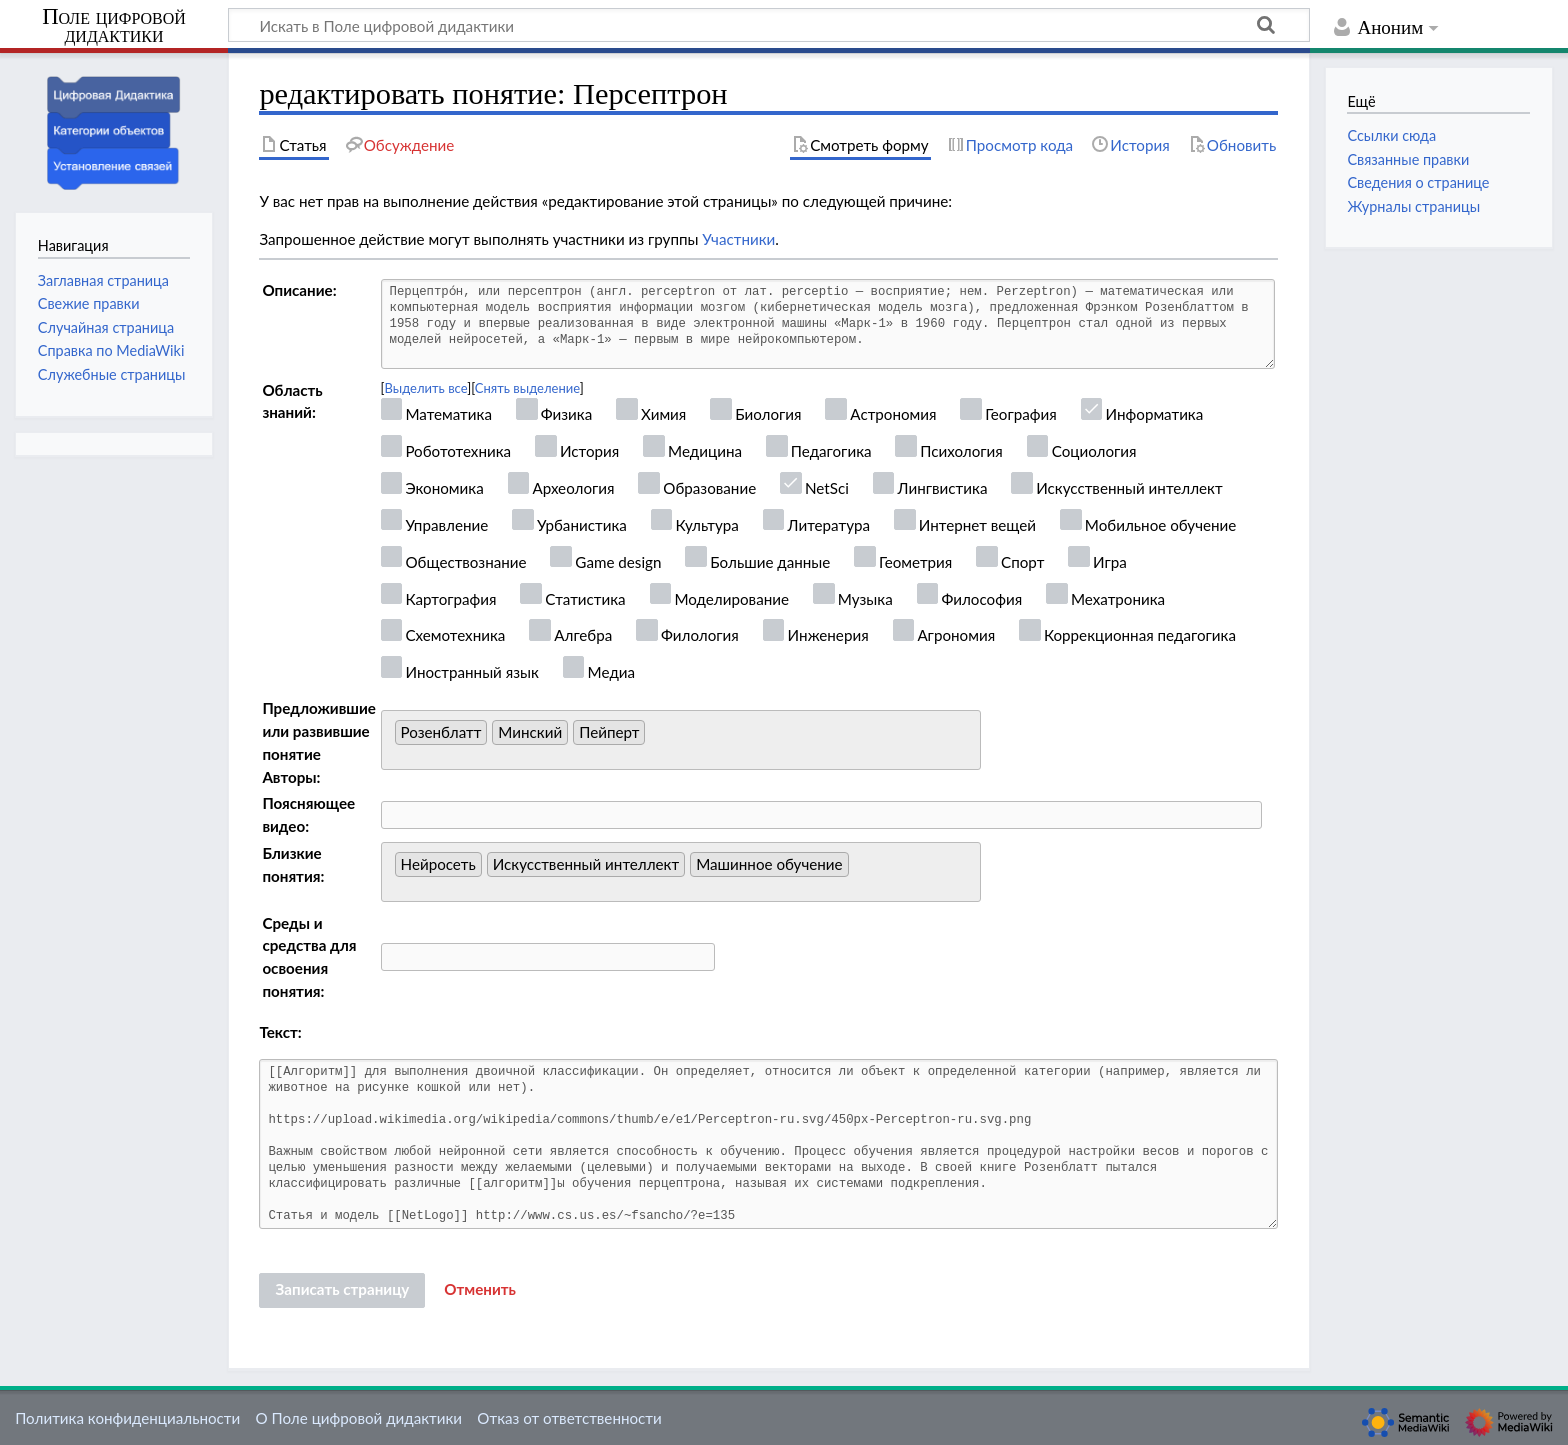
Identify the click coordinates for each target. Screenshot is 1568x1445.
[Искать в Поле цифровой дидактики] (769, 25)
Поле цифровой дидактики (114, 26)
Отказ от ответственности (569, 1418)
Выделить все (426, 388)
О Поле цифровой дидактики (358, 1418)
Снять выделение (527, 388)
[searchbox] (655, 737)
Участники (738, 239)
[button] (480, 1290)
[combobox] (681, 740)
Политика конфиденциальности (127, 1418)
